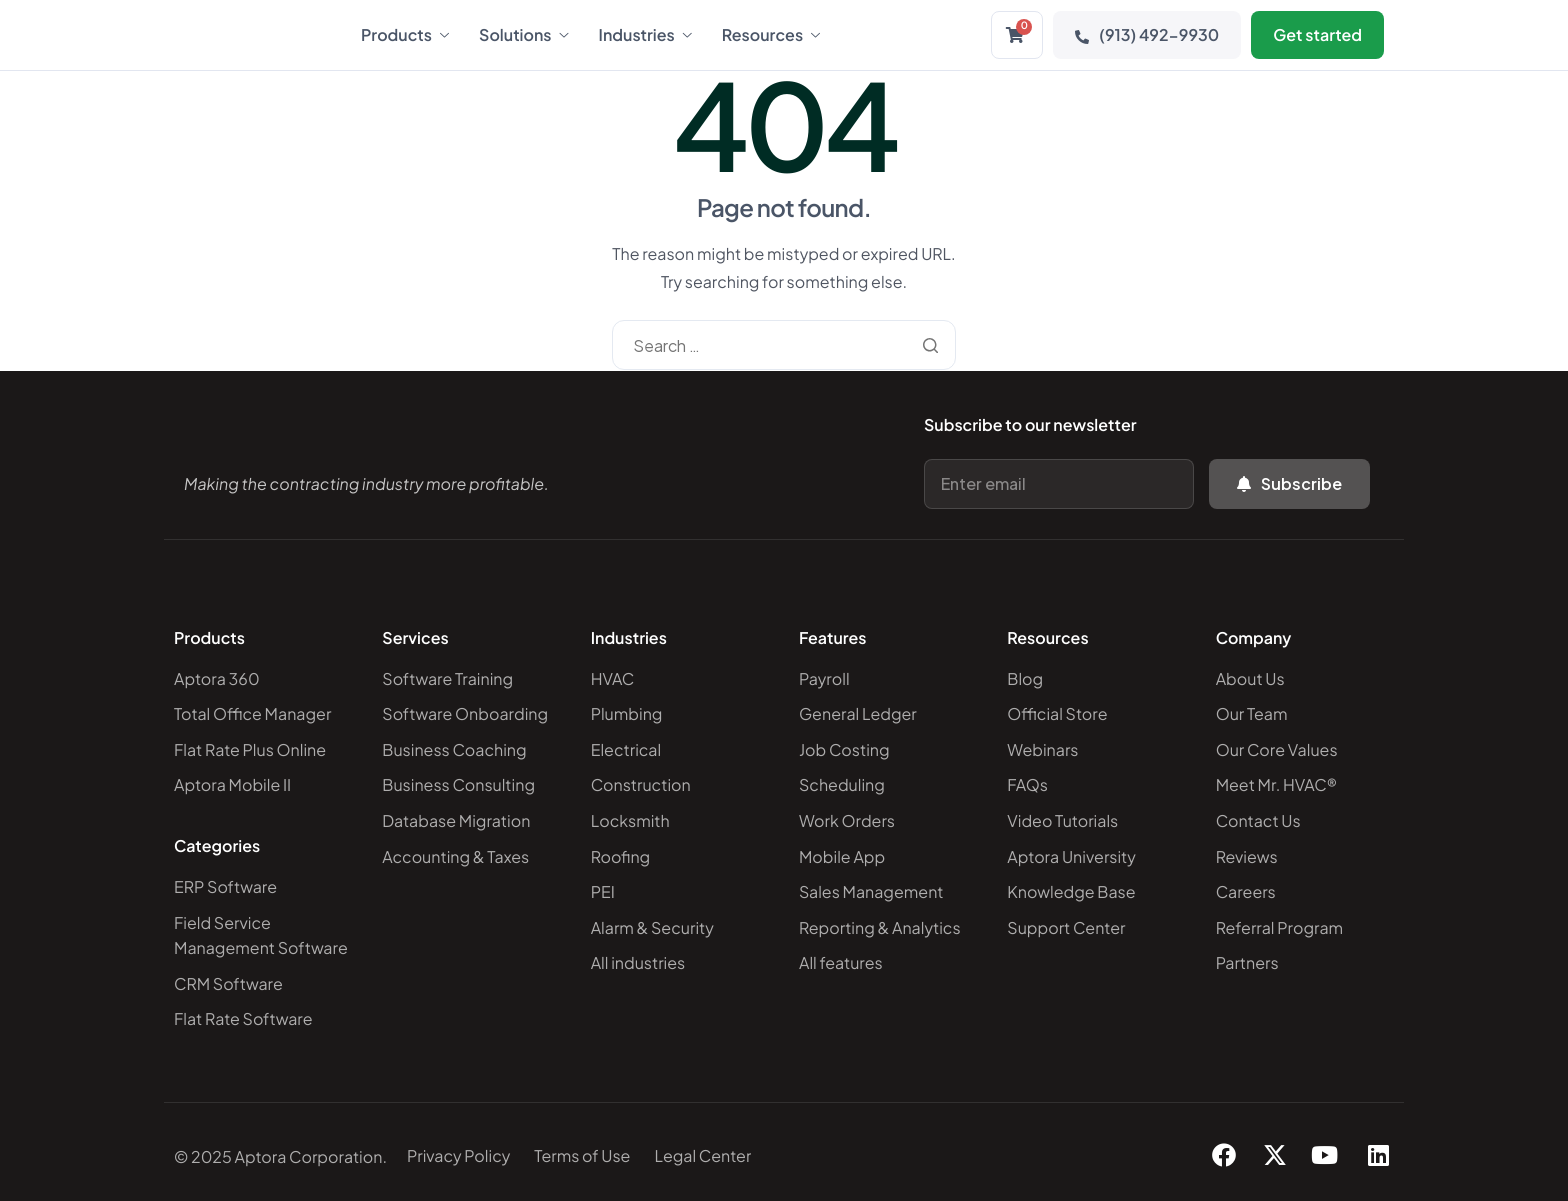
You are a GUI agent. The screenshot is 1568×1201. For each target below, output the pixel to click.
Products (405, 35)
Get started (1317, 34)
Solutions (524, 35)
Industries (645, 35)
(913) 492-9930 (1147, 34)
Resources (771, 35)
